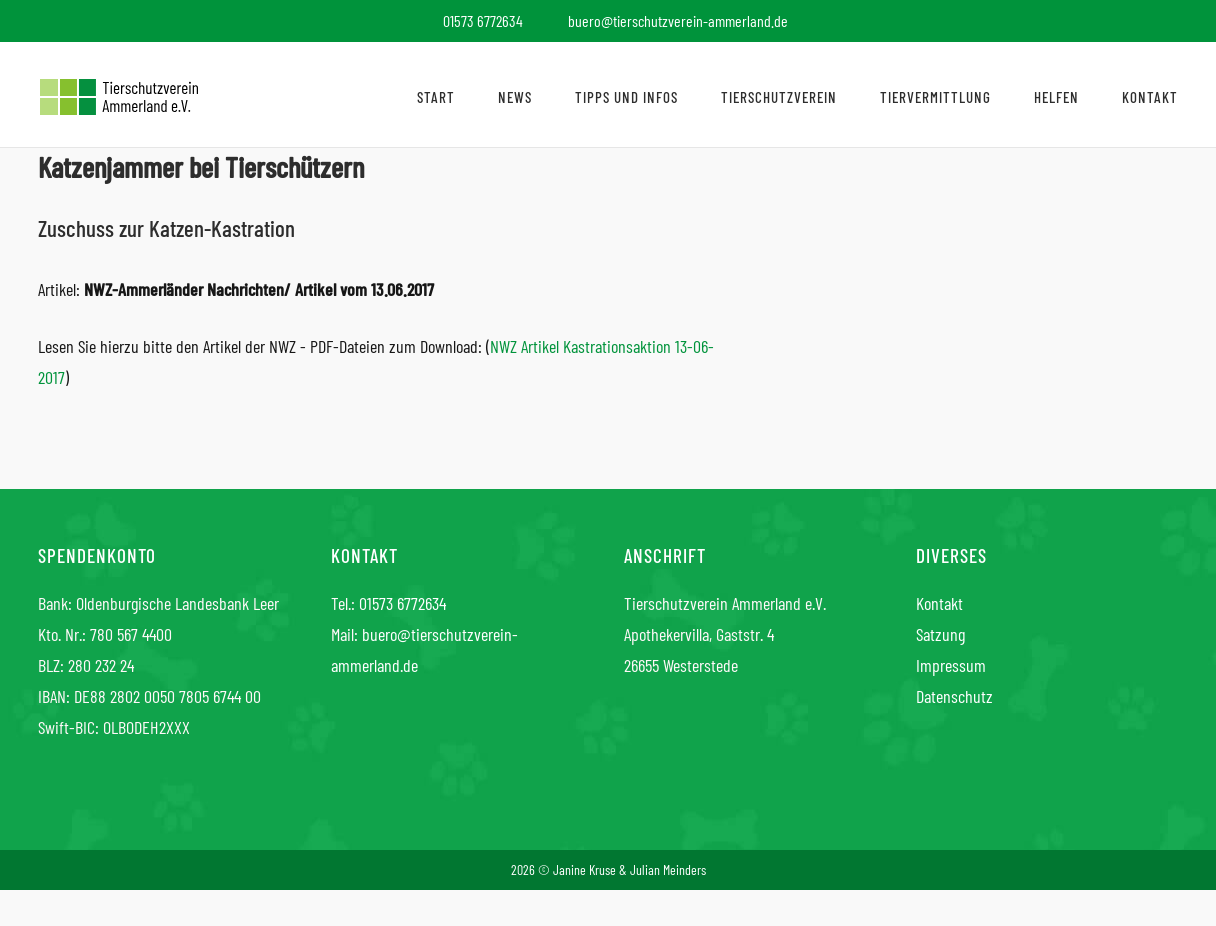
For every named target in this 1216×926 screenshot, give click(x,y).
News (515, 97)
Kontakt (1150, 97)
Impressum (951, 665)
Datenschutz (954, 696)
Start (436, 97)
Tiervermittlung (935, 97)
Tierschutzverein (779, 97)
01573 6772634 (402, 603)
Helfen (1056, 97)
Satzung (940, 634)
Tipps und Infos (626, 97)
